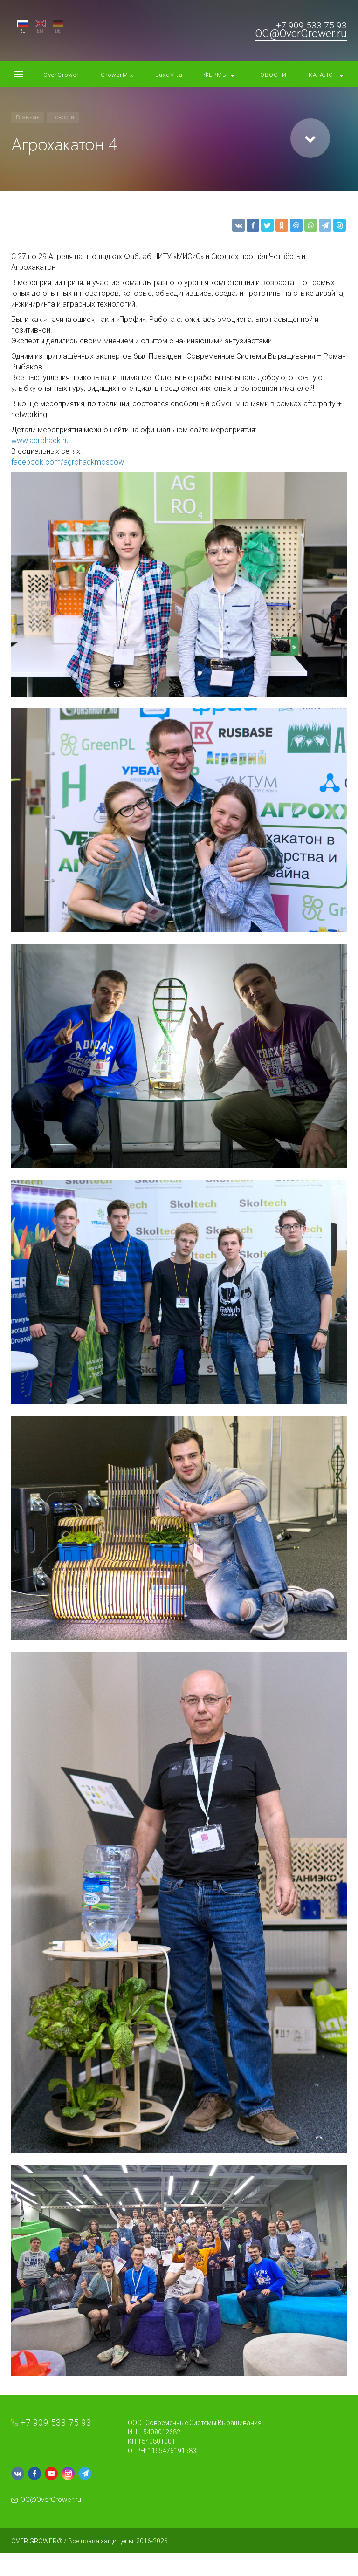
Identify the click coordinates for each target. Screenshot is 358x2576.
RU (22, 31)
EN (40, 31)
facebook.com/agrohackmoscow (67, 462)
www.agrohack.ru (40, 440)
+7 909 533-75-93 (311, 25)
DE (58, 31)
